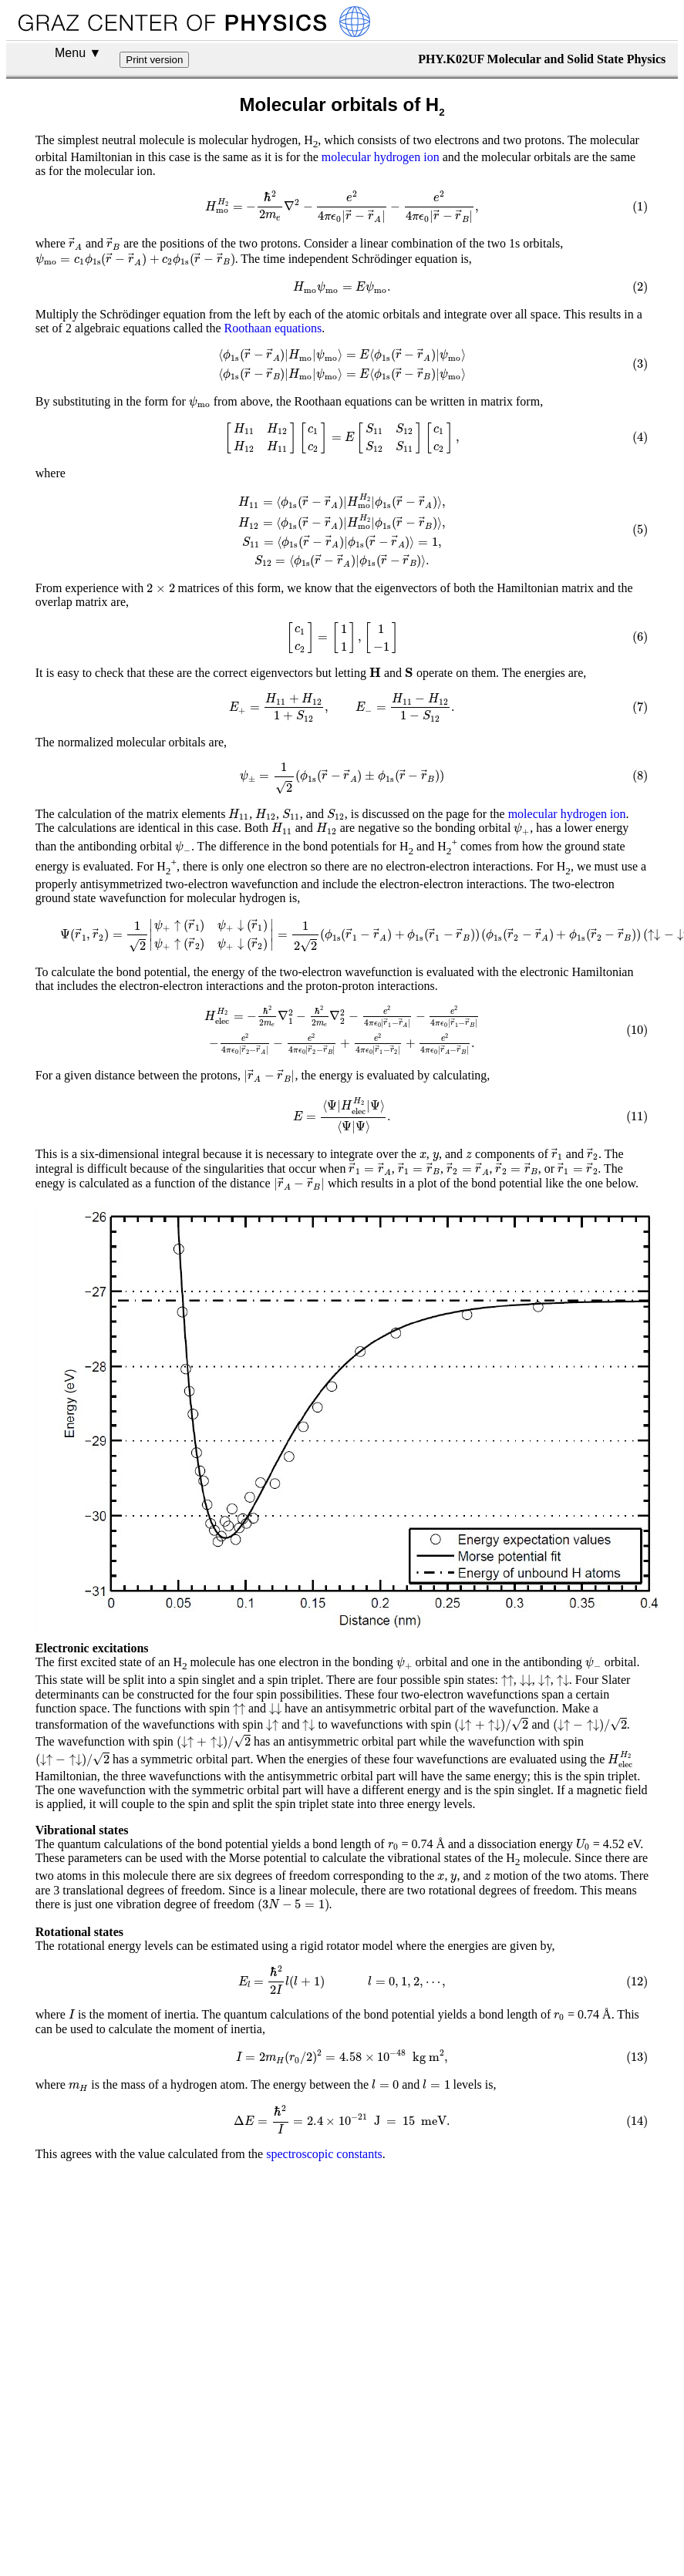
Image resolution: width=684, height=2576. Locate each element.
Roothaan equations (273, 345)
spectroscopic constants (324, 2401)
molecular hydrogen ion (381, 156)
